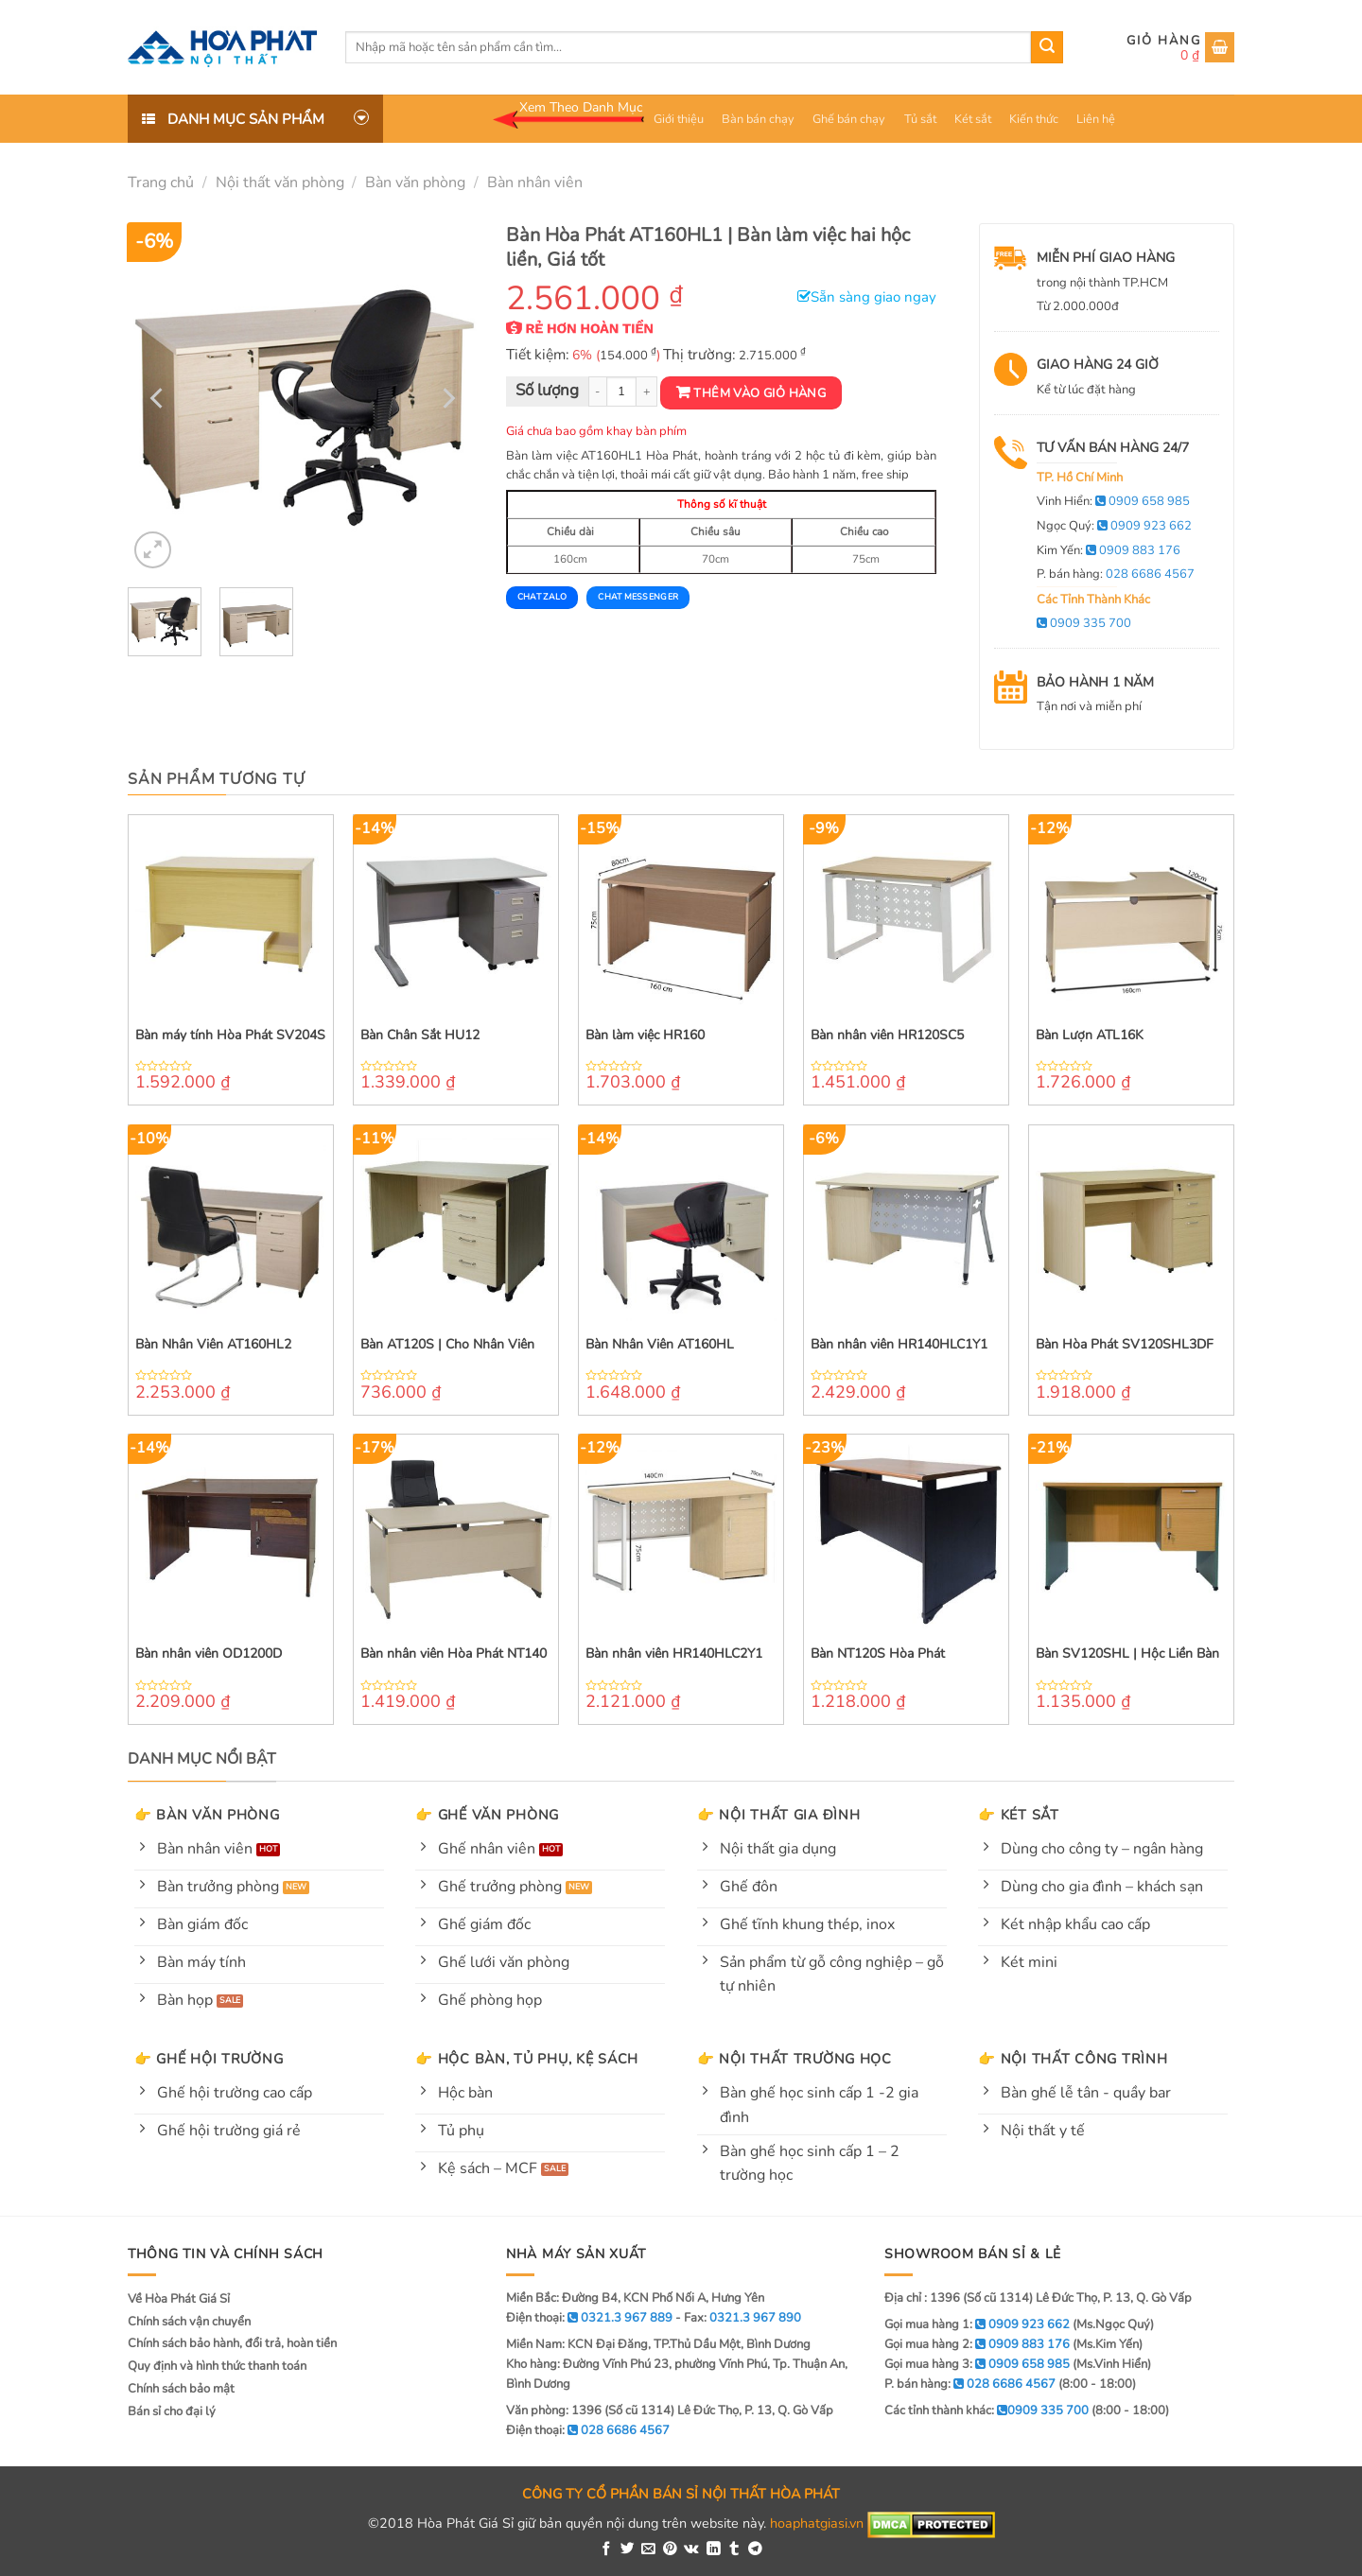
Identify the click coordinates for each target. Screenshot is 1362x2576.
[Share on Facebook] (607, 2549)
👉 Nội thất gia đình (779, 1814)
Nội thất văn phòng (280, 182)
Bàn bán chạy (758, 119)
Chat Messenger (638, 596)
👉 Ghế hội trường (209, 2058)
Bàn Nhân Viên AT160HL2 (213, 1344)
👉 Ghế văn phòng (487, 1814)
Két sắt (972, 119)
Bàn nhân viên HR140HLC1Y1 (899, 1344)
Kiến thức (1033, 119)
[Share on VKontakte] (691, 2549)
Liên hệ (1095, 119)
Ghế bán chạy (848, 119)
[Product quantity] (621, 392)
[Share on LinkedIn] (714, 2549)
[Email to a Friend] (648, 2549)
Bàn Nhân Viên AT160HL (659, 1344)
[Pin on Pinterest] (670, 2549)
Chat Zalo (542, 596)
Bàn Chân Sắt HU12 (420, 1035)
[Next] (446, 398)
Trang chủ (161, 182)
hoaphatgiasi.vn (817, 2524)
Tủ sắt (920, 119)
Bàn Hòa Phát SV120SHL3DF (1125, 1344)
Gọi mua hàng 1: (977, 2324)
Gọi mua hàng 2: (977, 2344)
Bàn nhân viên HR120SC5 (887, 1035)
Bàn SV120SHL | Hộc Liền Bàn (1127, 1653)
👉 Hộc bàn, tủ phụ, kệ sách (526, 2058)
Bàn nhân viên (535, 182)
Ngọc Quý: (1114, 525)
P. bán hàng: (1116, 574)
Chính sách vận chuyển (189, 2321)
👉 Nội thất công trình (1072, 2058)
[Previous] (159, 398)
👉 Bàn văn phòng (207, 1814)
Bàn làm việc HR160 (645, 1035)
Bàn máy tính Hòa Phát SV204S (230, 1035)
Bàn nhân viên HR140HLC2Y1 (673, 1653)
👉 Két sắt (1018, 1814)
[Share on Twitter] (627, 2549)
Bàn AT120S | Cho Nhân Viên (447, 1344)
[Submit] (1047, 47)
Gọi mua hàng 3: (977, 2364)
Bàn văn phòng (415, 182)
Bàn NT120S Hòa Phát (878, 1653)
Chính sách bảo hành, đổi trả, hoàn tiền (232, 2343)
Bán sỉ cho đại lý (172, 2411)
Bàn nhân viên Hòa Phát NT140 (453, 1653)
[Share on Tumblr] (734, 2549)
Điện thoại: (588, 2430)
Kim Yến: (1108, 550)
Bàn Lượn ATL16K (1090, 1035)
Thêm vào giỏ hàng (759, 393)
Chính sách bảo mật (181, 2388)
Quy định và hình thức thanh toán (217, 2366)
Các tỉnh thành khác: (986, 2410)
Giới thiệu (679, 119)
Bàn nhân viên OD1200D (208, 1653)
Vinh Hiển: (1113, 501)
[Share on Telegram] (755, 2549)
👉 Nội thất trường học (794, 2058)
